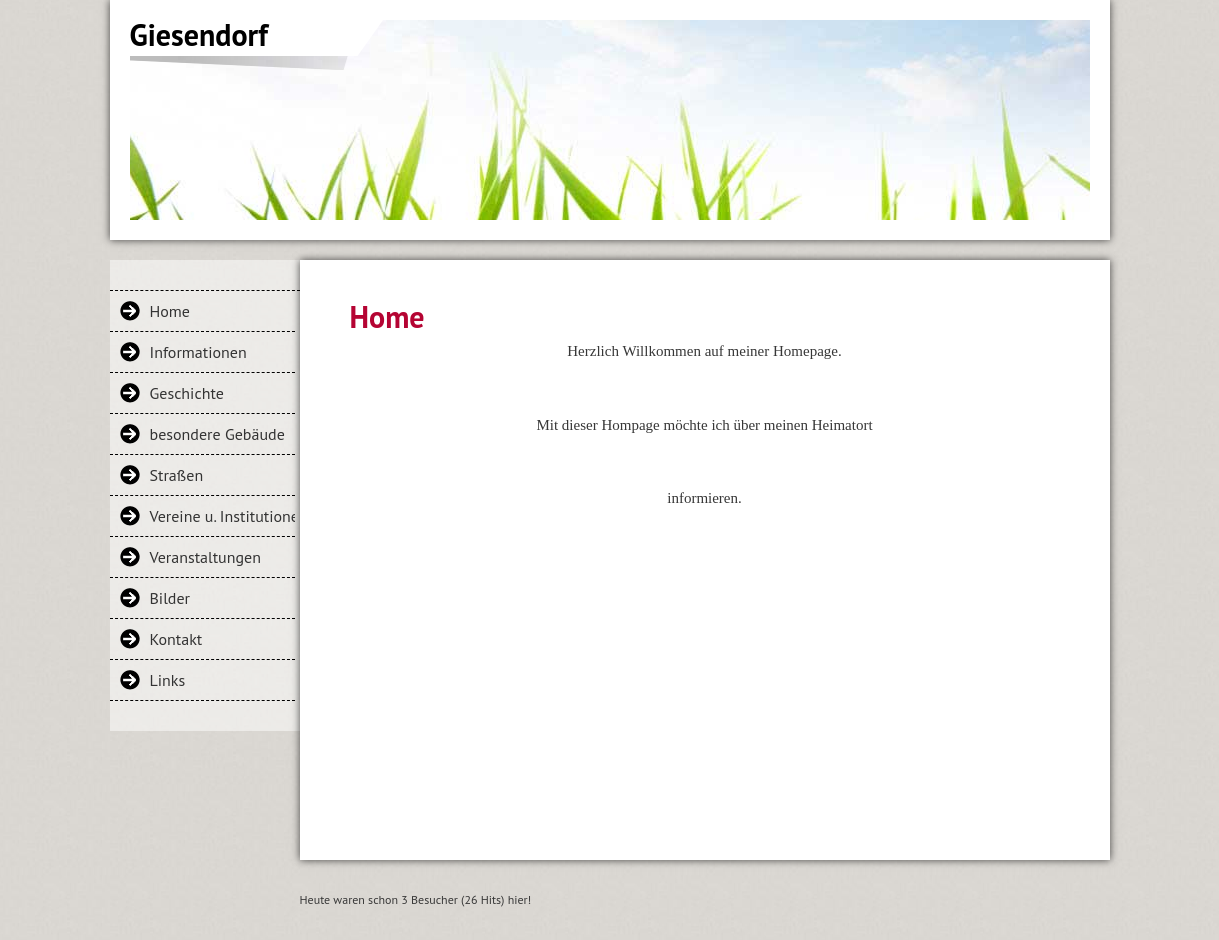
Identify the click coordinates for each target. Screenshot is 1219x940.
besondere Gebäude (217, 434)
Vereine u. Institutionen (222, 516)
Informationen (198, 352)
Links (168, 680)
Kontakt (176, 639)
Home (170, 311)
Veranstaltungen (205, 557)
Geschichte (187, 393)
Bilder (170, 598)
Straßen (177, 475)
